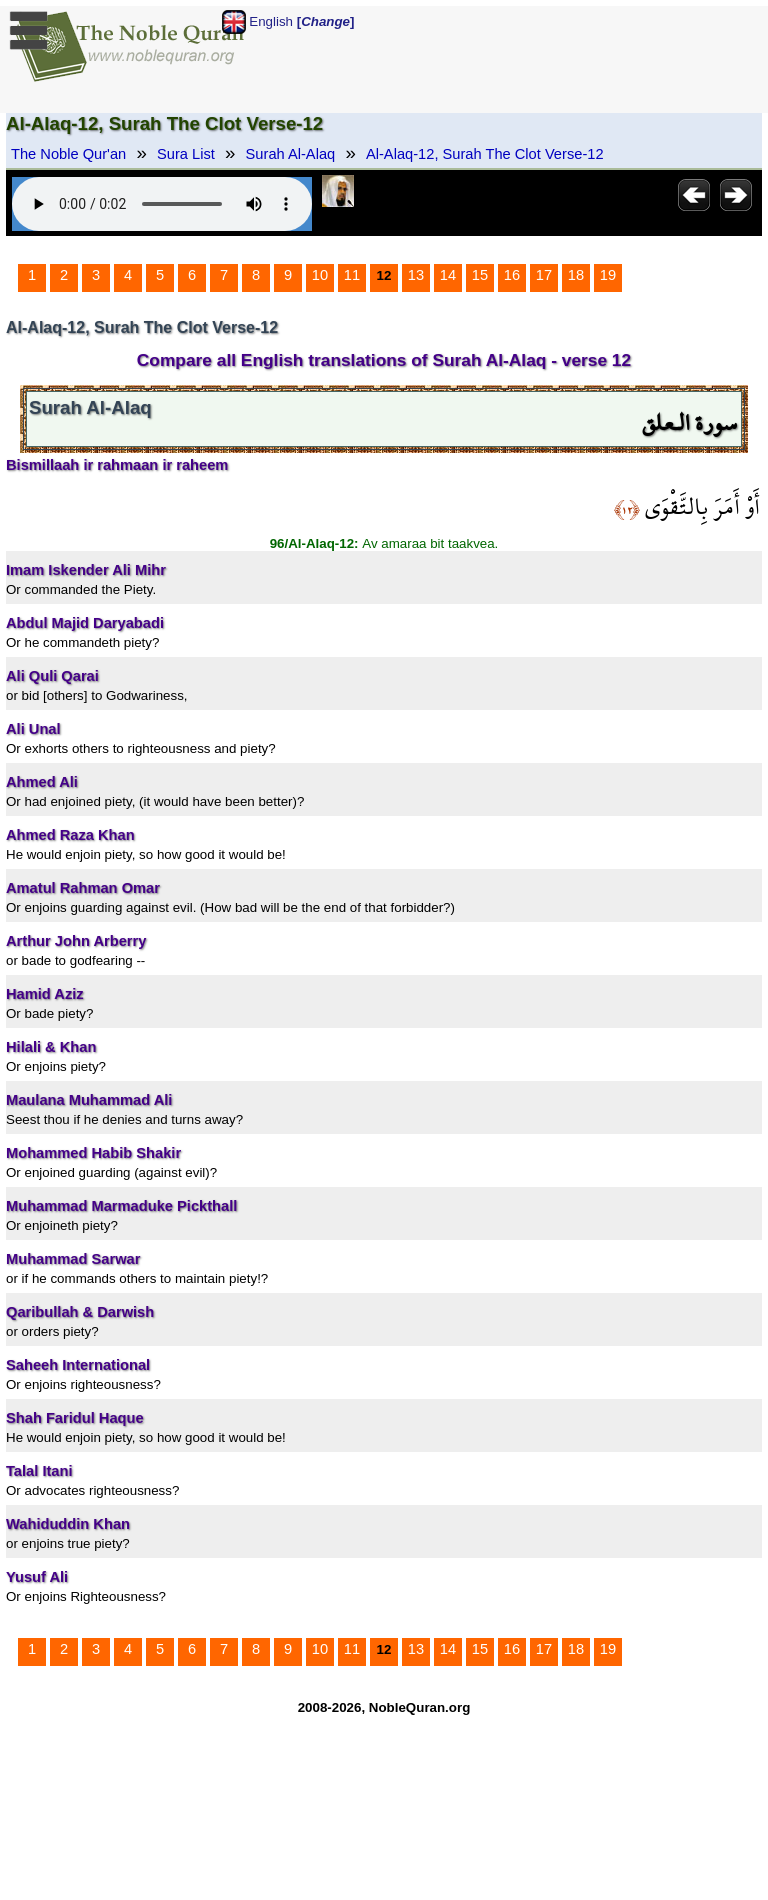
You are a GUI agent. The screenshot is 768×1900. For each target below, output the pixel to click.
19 (608, 275)
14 (448, 275)
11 (352, 275)
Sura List (186, 154)
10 (320, 275)
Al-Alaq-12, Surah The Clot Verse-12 (485, 154)
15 (480, 275)
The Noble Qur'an (68, 154)
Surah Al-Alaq (291, 154)
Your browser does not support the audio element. (162, 204)
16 (512, 275)
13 (416, 275)
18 (576, 275)
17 (544, 275)
